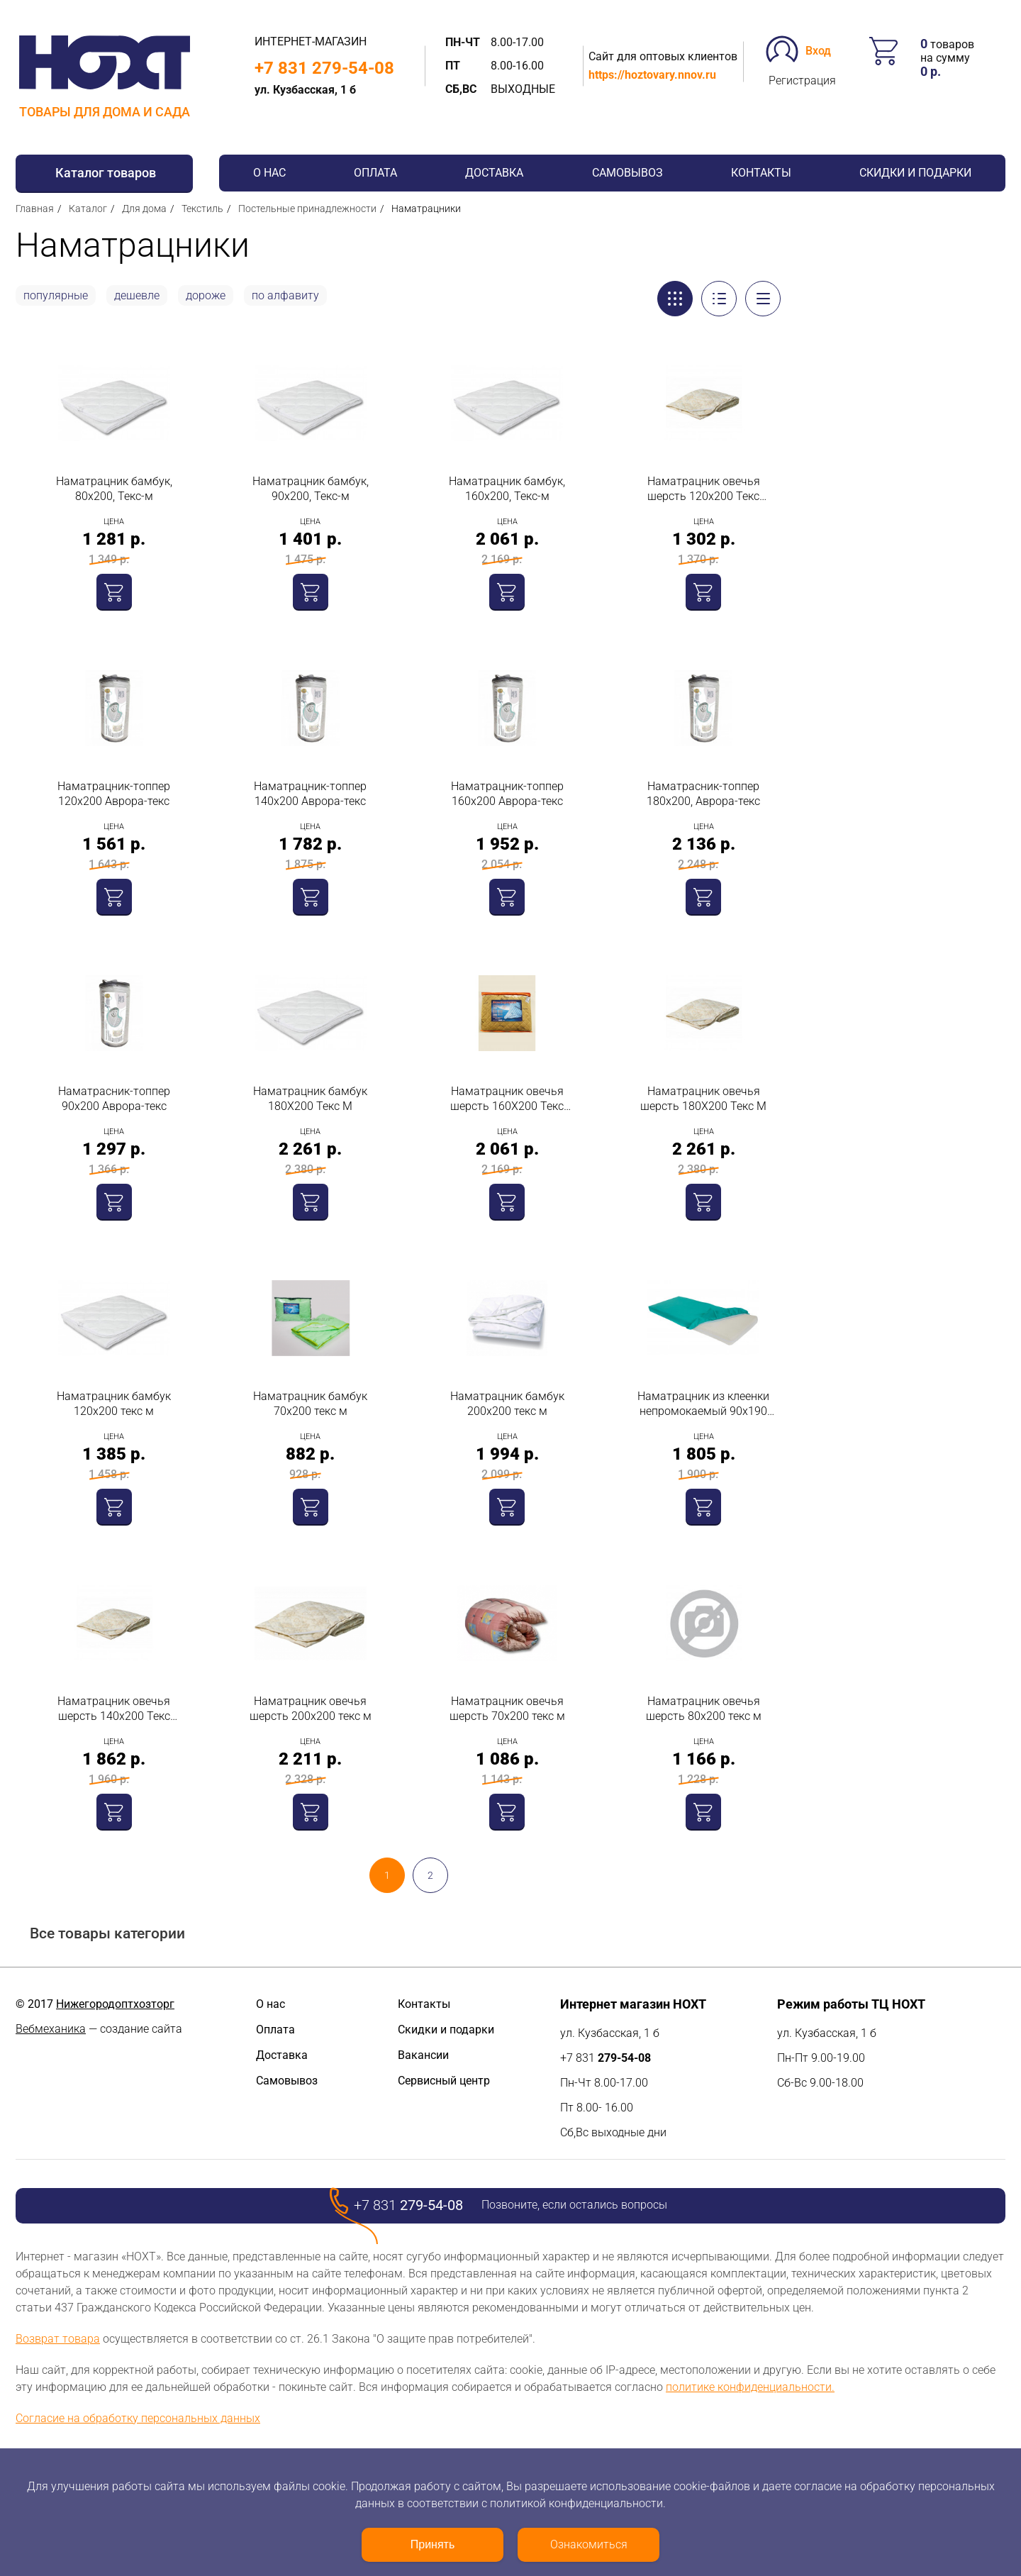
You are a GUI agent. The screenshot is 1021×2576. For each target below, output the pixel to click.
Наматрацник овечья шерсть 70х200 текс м (507, 1708)
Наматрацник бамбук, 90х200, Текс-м (310, 488)
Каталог (88, 208)
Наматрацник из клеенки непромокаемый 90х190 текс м (703, 1404)
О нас (269, 172)
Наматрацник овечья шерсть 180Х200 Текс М (703, 1098)
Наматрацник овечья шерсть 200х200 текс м (311, 1708)
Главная (35, 208)
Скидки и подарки (915, 172)
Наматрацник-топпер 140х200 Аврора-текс (310, 793)
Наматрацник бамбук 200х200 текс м (507, 1403)
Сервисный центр (444, 2080)
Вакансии (423, 2055)
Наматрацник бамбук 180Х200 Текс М (310, 1098)
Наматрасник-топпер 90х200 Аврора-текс (114, 1098)
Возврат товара (58, 2338)
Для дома (144, 208)
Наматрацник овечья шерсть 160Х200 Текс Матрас (507, 1099)
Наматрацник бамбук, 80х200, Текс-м (114, 488)
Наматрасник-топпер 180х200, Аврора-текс (703, 793)
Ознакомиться (588, 2544)
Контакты (761, 172)
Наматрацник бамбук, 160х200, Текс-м (507, 488)
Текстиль (202, 208)
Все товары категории (107, 1933)
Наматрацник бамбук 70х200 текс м (310, 1403)
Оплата (375, 172)
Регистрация (802, 80)
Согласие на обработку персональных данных (138, 2418)
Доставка (494, 172)
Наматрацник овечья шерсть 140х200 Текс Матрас (113, 1708)
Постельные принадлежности (307, 208)
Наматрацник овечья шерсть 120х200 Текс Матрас (703, 489)
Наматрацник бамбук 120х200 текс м (114, 1403)
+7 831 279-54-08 (324, 68)
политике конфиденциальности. (750, 2387)
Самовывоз (627, 172)
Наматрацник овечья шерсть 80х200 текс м (703, 1708)
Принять (433, 2544)
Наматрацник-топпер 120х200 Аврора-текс (113, 793)
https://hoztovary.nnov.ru (652, 75)
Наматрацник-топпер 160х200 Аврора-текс (507, 793)
